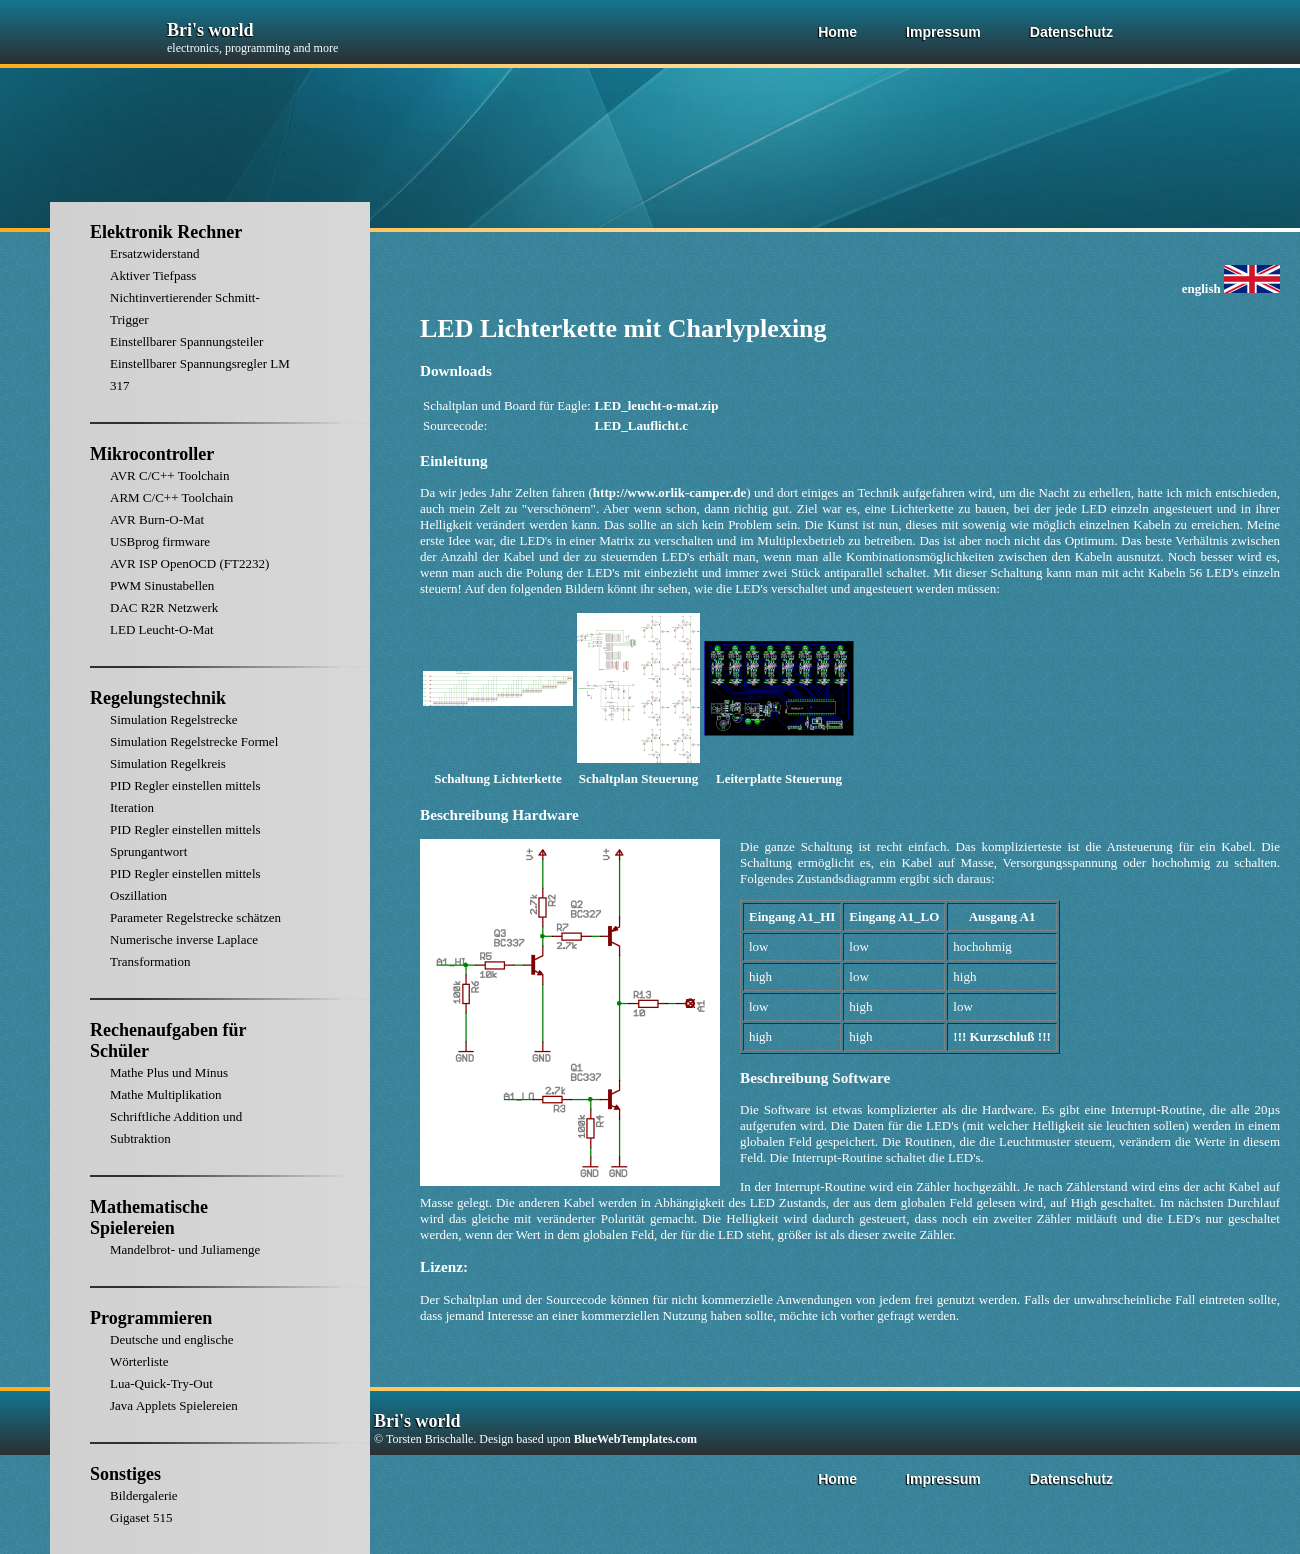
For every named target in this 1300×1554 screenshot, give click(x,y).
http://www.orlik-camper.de (669, 492)
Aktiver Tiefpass (153, 275)
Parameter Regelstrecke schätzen (195, 917)
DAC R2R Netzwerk (164, 607)
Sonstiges (125, 1474)
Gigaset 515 (141, 1517)
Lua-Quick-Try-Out (161, 1383)
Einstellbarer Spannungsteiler (186, 341)
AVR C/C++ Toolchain (169, 475)
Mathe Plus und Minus (169, 1072)
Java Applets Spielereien (174, 1405)
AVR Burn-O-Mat (157, 519)
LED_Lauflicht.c (642, 425)
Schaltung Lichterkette (497, 778)
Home (837, 32)
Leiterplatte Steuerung (779, 778)
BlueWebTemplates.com (635, 1439)
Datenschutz (1071, 32)
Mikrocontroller (152, 454)
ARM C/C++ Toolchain (171, 497)
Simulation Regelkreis (168, 763)
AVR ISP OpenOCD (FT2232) (189, 563)
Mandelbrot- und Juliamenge (185, 1249)
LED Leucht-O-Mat (162, 629)
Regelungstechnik (158, 698)
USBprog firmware (160, 541)
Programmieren (151, 1318)
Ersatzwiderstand (155, 253)
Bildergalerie (144, 1495)
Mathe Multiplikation (166, 1094)
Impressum (943, 32)
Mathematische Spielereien (149, 1217)
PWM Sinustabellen (162, 585)
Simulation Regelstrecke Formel (194, 741)
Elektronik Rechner (166, 232)
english (1231, 288)
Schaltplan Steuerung (639, 778)
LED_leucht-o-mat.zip (657, 405)
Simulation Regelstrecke (173, 719)
